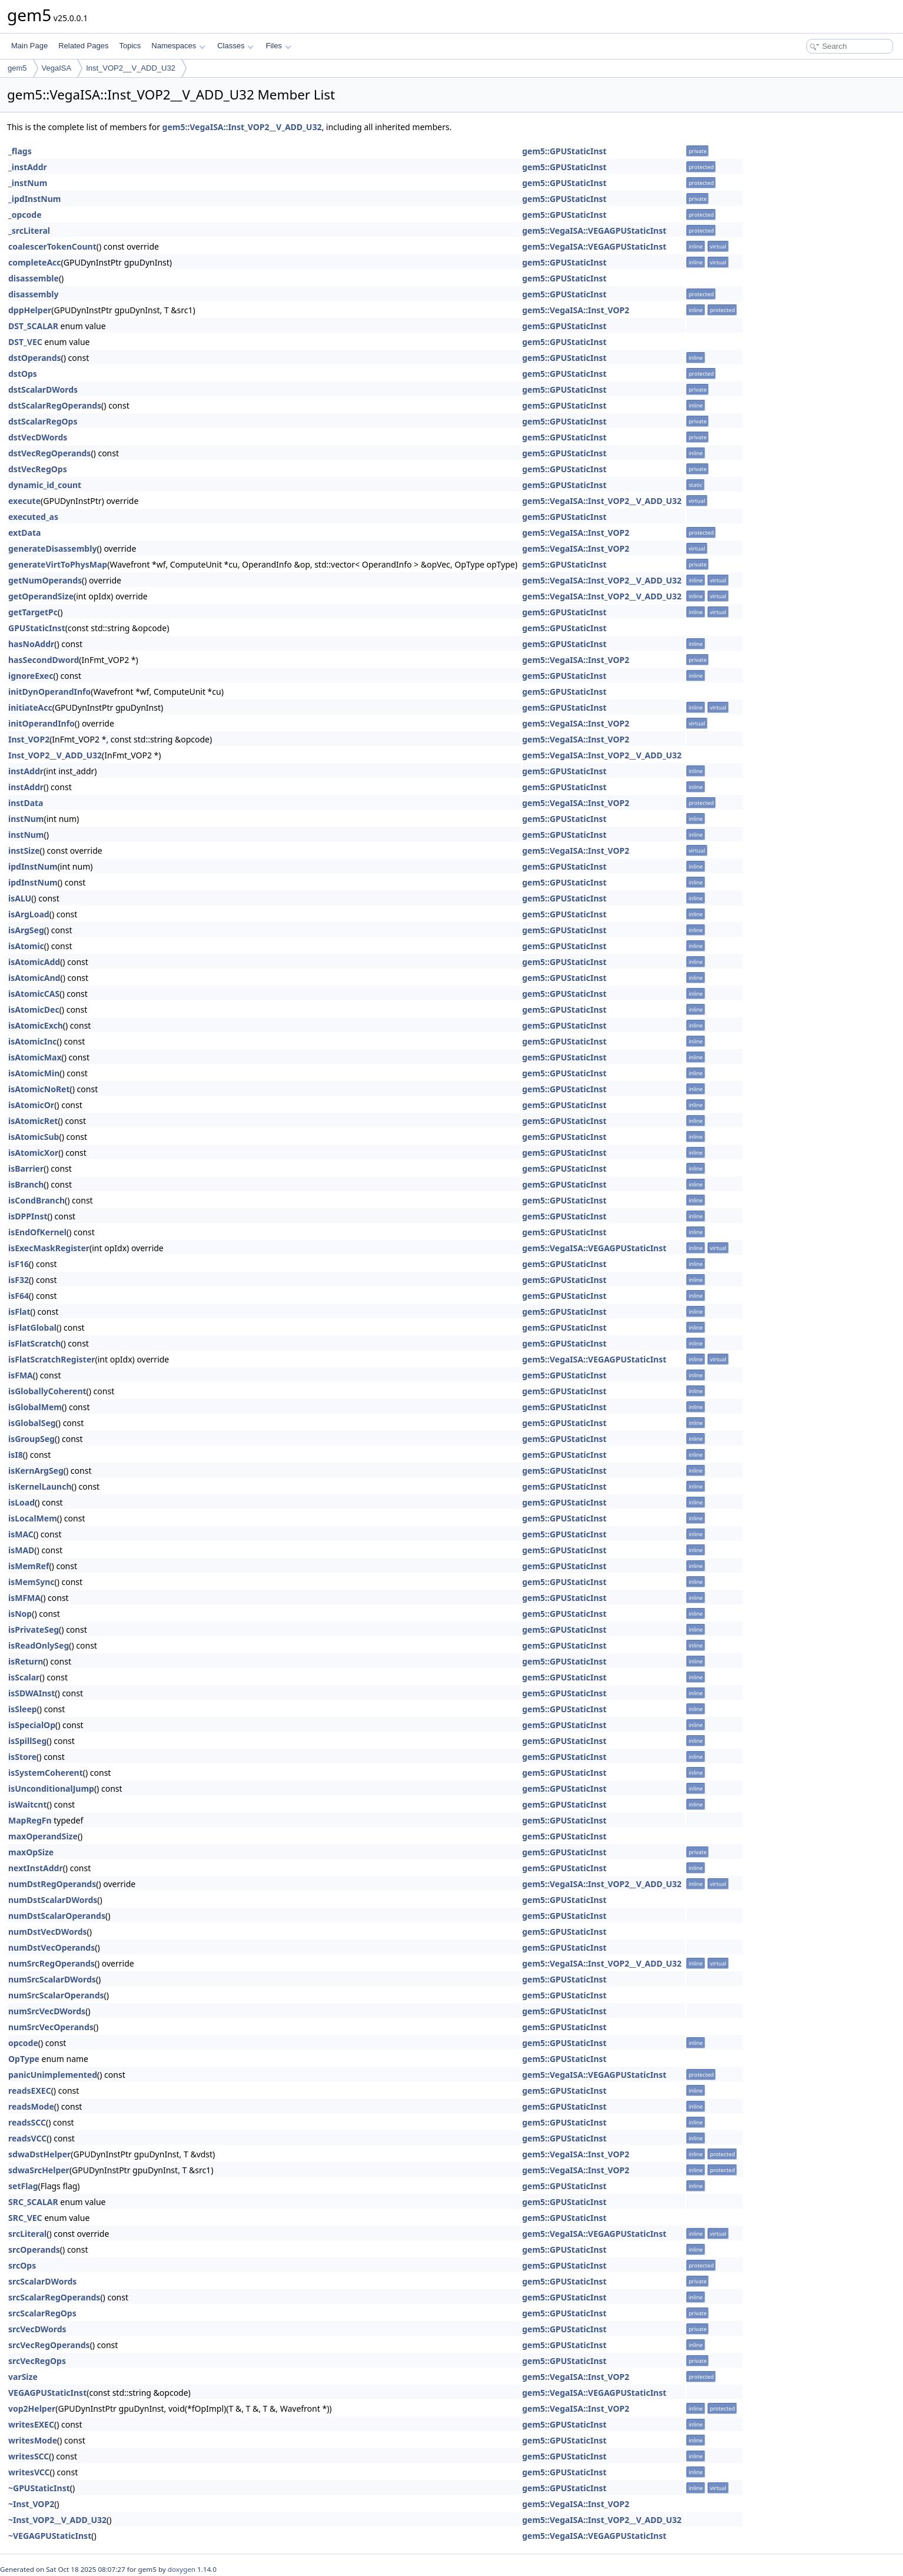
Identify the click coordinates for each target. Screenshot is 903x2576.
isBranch (26, 1184)
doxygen (181, 2569)
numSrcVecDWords (46, 2011)
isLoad (21, 1502)
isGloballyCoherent (47, 1391)
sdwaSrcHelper (38, 2170)
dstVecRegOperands (49, 453)
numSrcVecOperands (51, 2027)
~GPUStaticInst (39, 2488)
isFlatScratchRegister (51, 1359)
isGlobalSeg (32, 1422)
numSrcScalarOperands (56, 1995)
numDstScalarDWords (52, 1899)
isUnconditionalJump (51, 1788)
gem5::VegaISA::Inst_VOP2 (575, 310)
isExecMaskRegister (48, 1248)
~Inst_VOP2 (31, 2503)
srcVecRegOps (37, 2360)
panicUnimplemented (52, 2074)
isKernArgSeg (36, 1470)
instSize (24, 850)
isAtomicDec (33, 1009)
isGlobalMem (35, 1407)
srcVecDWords (37, 2329)
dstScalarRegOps (42, 421)
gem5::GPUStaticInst (564, 151)
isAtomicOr (31, 1104)
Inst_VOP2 (28, 739)
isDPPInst (28, 1216)
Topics (130, 45)
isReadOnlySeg (38, 1645)
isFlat (19, 1311)
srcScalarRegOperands (54, 2297)
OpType (23, 2058)
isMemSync (31, 1581)
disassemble (33, 278)
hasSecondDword (43, 659)
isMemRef (28, 1566)
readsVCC (27, 2138)
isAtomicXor (33, 1152)
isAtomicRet (33, 1120)
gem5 (17, 68)
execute (24, 500)
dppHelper (29, 310)
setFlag (23, 2186)
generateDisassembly (52, 548)
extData (24, 532)
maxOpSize (31, 1852)
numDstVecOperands (51, 1947)
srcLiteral (27, 2233)
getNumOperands (45, 580)
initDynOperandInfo (49, 691)
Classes (235, 45)
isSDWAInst (31, 1693)
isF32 (18, 1279)
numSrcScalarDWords (52, 1979)
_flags (20, 151)
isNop (20, 1613)
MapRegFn (30, 1820)
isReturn (25, 1661)
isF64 (18, 1295)
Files (278, 45)
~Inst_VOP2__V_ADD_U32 (57, 2519)
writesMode (32, 2440)
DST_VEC (25, 341)
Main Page (29, 45)
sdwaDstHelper (39, 2154)
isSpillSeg (27, 1740)
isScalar (23, 1677)
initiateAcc (30, 707)
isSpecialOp (31, 1724)
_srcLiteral (29, 230)
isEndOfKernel (37, 1232)
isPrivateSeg (33, 1629)
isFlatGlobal (32, 1327)
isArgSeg (26, 930)
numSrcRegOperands (51, 1963)
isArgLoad (28, 914)
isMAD (21, 1550)
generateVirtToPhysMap (57, 564)
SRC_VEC (25, 2217)
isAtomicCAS (33, 993)
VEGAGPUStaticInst (47, 2392)
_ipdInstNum (34, 198)
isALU (19, 898)
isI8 (15, 1454)
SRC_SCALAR (33, 2201)
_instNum (27, 182)
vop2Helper (31, 2408)
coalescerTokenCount (52, 246)
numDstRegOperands (52, 1883)
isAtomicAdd (34, 961)
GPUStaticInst (36, 628)
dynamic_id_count (44, 484)
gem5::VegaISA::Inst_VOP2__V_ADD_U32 (242, 126)
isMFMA (24, 1597)
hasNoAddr (31, 643)
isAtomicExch (35, 1025)
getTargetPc (33, 612)
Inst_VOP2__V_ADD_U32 (130, 68)
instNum (26, 818)
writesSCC (28, 2456)
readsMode (31, 2106)
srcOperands (34, 2249)
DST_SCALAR (33, 325)
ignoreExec (30, 675)
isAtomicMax (34, 1057)
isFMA (20, 1375)
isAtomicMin (33, 1073)
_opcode (25, 214)
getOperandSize (41, 596)
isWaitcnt (27, 1804)
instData (26, 802)
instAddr (26, 771)
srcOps (22, 2265)
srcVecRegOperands (49, 2344)
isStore (22, 1756)
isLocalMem (32, 1518)
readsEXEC (29, 2090)
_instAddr (27, 167)
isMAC (21, 1534)
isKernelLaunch (40, 1486)
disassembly (33, 294)
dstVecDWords (37, 437)
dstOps (22, 373)
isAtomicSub (33, 1136)
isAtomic (26, 946)
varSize (23, 2376)
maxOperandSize (43, 1836)
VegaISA (57, 68)
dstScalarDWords (43, 389)
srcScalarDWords (42, 2281)
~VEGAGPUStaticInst (49, 2535)
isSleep (22, 1709)
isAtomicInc (32, 1041)
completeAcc (34, 262)
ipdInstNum (33, 866)
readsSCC (27, 2122)
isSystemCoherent (45, 1772)
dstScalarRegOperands (54, 405)
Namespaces (178, 45)
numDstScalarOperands (56, 1915)
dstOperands (34, 357)
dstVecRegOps (37, 469)
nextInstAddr (35, 1868)
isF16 (18, 1263)
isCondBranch (36, 1200)
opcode (23, 2042)
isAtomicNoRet (39, 1089)
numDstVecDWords (47, 1931)
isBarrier (26, 1168)
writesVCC (29, 2472)
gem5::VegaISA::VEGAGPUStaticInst (594, 230)
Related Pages (83, 45)
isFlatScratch (34, 1343)
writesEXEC (31, 2424)
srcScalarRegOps (42, 2313)
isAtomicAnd (34, 977)
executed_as (33, 516)
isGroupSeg (31, 1438)
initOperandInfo (41, 723)
